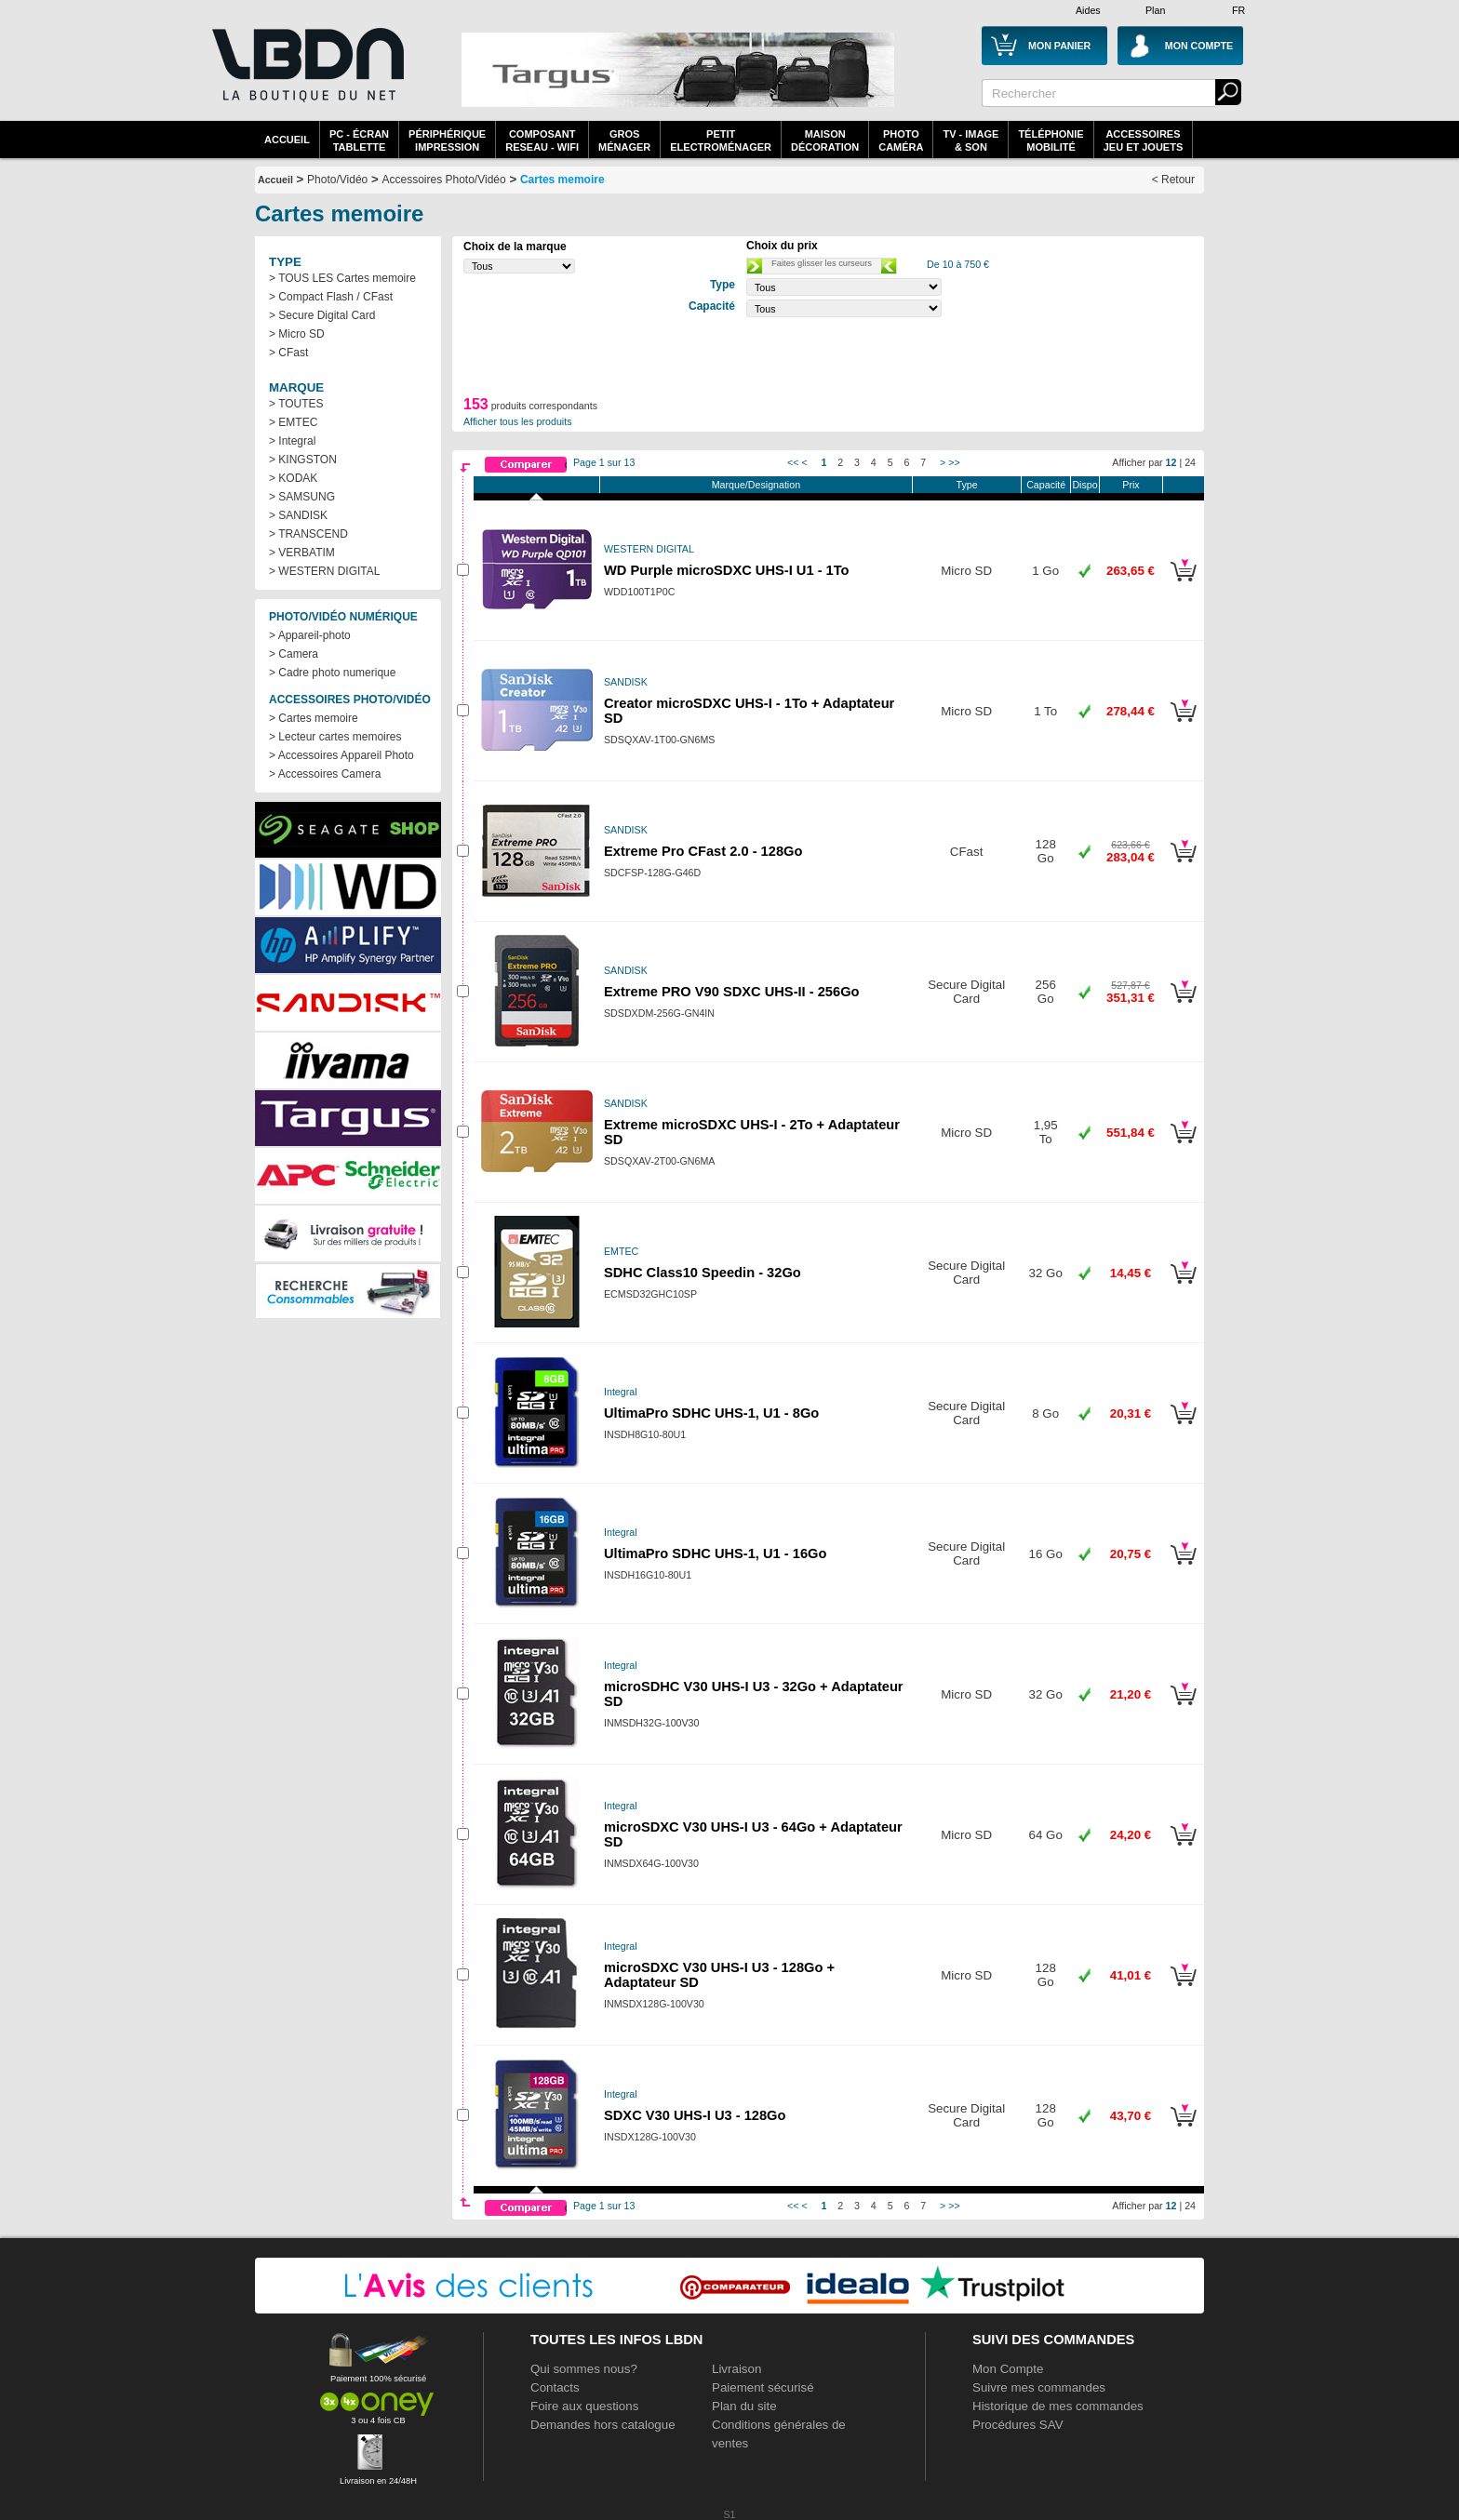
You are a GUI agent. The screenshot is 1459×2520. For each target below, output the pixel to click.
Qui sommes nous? (583, 2369)
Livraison (736, 2369)
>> (953, 462)
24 (1190, 462)
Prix (1130, 484)
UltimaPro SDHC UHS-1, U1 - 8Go (711, 1413)
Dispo (1084, 484)
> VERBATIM (302, 552)
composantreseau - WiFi (542, 140)
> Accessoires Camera (325, 773)
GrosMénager (624, 140)
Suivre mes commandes (1038, 2387)
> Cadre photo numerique (332, 672)
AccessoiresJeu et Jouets (1144, 140)
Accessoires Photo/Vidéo (443, 179)
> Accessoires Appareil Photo (341, 755)
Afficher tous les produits (517, 421)
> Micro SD (297, 333)
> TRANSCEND (308, 533)
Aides (1088, 10)
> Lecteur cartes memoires (335, 736)
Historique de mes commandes (1058, 2406)
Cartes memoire (562, 179)
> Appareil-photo (310, 635)
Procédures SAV (1018, 2425)
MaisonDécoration (825, 140)
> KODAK (293, 478)
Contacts (555, 2387)
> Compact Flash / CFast (331, 296)
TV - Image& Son (970, 140)
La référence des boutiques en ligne (306, 76)
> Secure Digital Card (322, 315)
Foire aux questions (584, 2406)
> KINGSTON (303, 459)
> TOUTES (296, 403)
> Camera (293, 653)
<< (792, 462)
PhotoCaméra (900, 140)
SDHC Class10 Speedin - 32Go (702, 1272)
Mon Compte (1007, 2369)
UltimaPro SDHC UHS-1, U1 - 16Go (715, 1553)
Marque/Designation (756, 484)
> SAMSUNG (302, 496)
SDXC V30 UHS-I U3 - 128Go (694, 2115)
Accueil (287, 139)
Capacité (1045, 484)
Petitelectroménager (720, 140)
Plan (1155, 10)
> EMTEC (293, 422)
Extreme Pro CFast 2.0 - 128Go (703, 851)
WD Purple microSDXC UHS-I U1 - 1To (727, 570)
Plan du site (744, 2406)
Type (967, 484)
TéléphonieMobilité (1050, 140)
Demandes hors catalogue (603, 2425)
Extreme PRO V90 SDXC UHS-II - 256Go (732, 991)
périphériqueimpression (447, 140)
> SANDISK (298, 515)
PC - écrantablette (359, 140)
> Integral (292, 440)
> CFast (288, 352)
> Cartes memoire (313, 718)
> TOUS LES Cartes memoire (342, 278)
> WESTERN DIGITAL (324, 571)
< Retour (1173, 179)
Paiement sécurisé (763, 2387)
